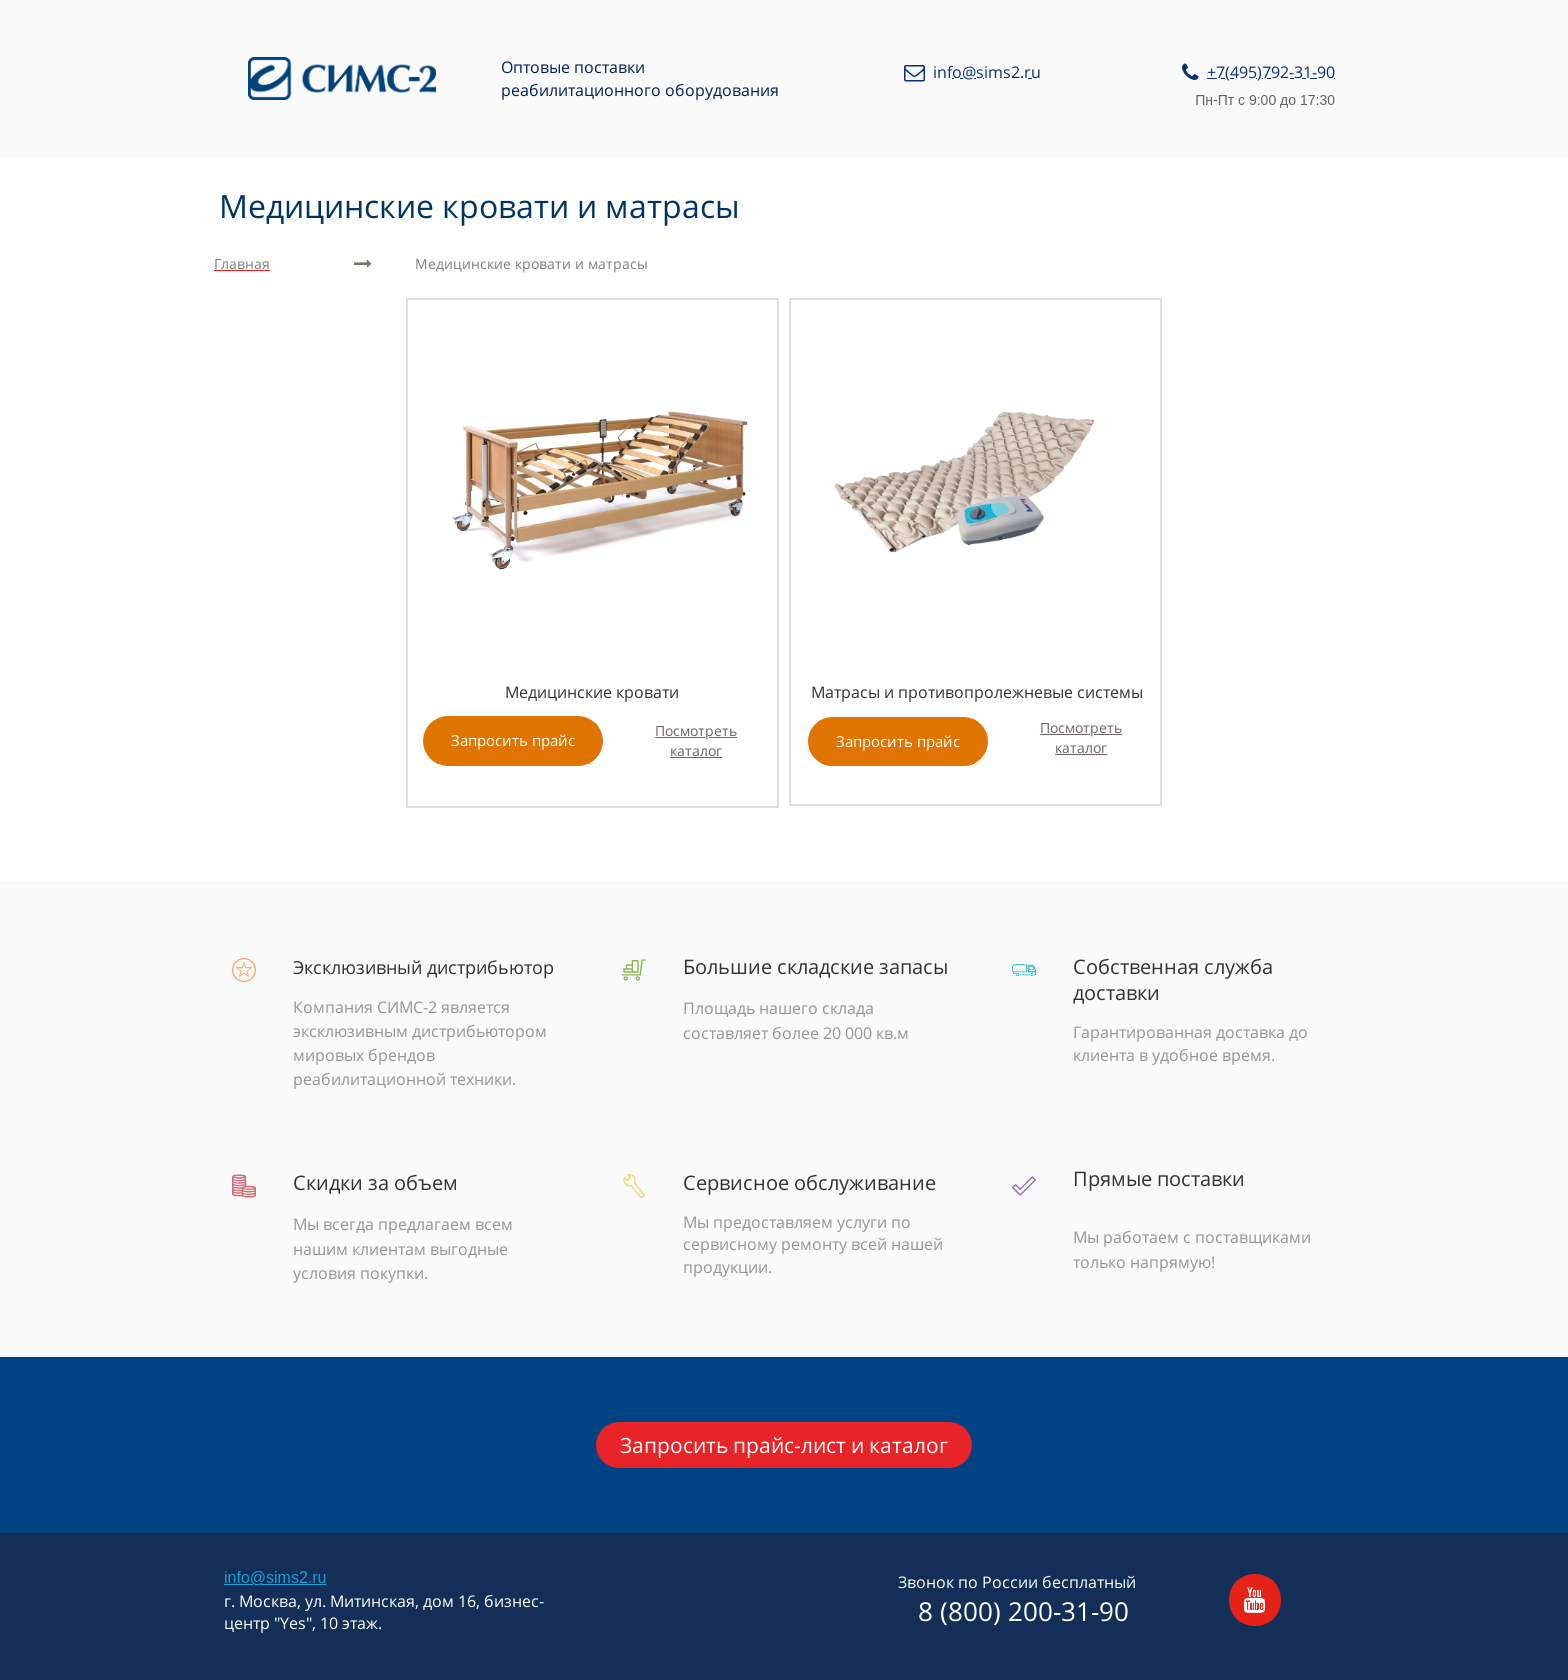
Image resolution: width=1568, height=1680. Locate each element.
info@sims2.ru (275, 1577)
